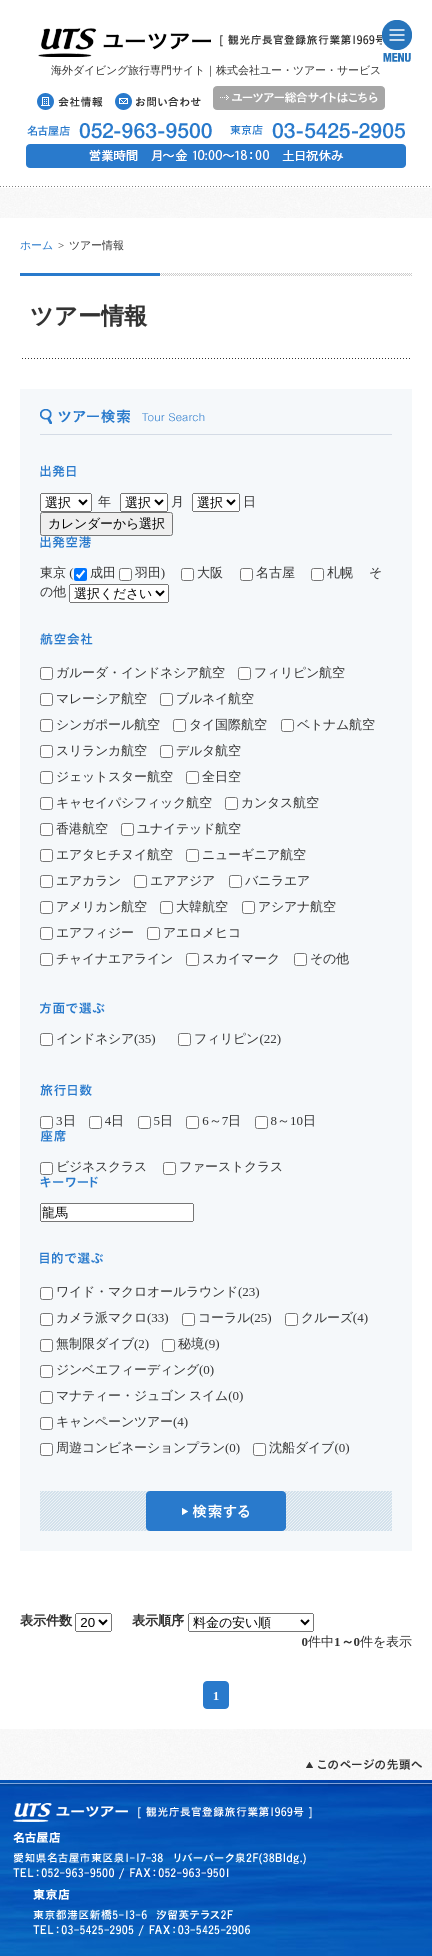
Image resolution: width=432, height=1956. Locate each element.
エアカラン (80, 880)
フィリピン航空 (291, 672)
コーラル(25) (227, 1318)
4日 (107, 1120)
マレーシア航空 (93, 698)
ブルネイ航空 (207, 698)
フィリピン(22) (229, 1039)
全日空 (213, 776)
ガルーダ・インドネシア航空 (132, 672)
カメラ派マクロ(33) (104, 1318)
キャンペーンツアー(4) (114, 1422)
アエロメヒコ (194, 932)
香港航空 (74, 828)
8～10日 (286, 1120)
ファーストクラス (223, 1166)
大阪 (202, 572)
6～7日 (213, 1120)
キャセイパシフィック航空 (126, 802)
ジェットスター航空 (106, 776)
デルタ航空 (200, 750)
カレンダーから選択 (106, 523)
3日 (58, 1120)
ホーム (36, 245)
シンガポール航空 (100, 724)
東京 (53, 572)
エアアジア (174, 880)
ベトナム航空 (328, 724)
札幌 (338, 572)
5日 (156, 1120)
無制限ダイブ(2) (94, 1344)
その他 (321, 958)
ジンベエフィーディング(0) (127, 1370)
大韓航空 (194, 906)
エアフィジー (87, 932)
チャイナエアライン (106, 958)
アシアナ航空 (289, 906)
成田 (95, 572)
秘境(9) (190, 1344)
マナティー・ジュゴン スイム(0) (141, 1396)
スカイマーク (233, 958)
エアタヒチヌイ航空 (106, 854)
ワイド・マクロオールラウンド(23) (150, 1292)
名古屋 (274, 572)
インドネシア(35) (98, 1039)
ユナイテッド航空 (181, 828)
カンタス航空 (272, 802)
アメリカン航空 (93, 906)
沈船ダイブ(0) (301, 1448)
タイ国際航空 (220, 724)
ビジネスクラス (100, 1166)
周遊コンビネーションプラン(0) (140, 1448)
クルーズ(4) (326, 1318)
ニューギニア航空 (246, 854)
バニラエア (269, 880)
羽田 (140, 572)
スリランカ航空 (93, 750)
